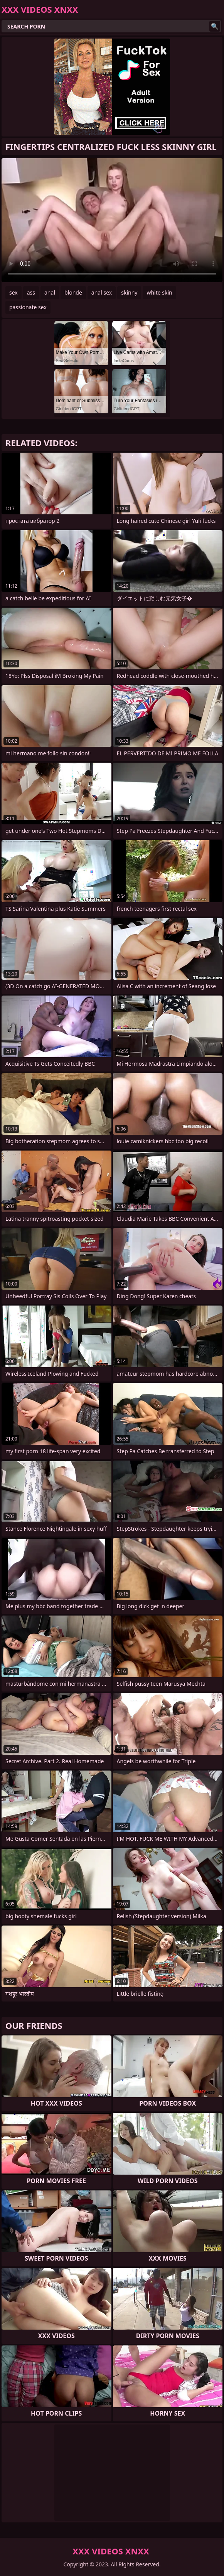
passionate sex (28, 307)
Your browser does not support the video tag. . (112, 220)
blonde (73, 292)
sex (13, 292)
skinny (129, 292)
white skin (159, 292)
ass (31, 292)
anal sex (101, 292)
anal (49, 292)
